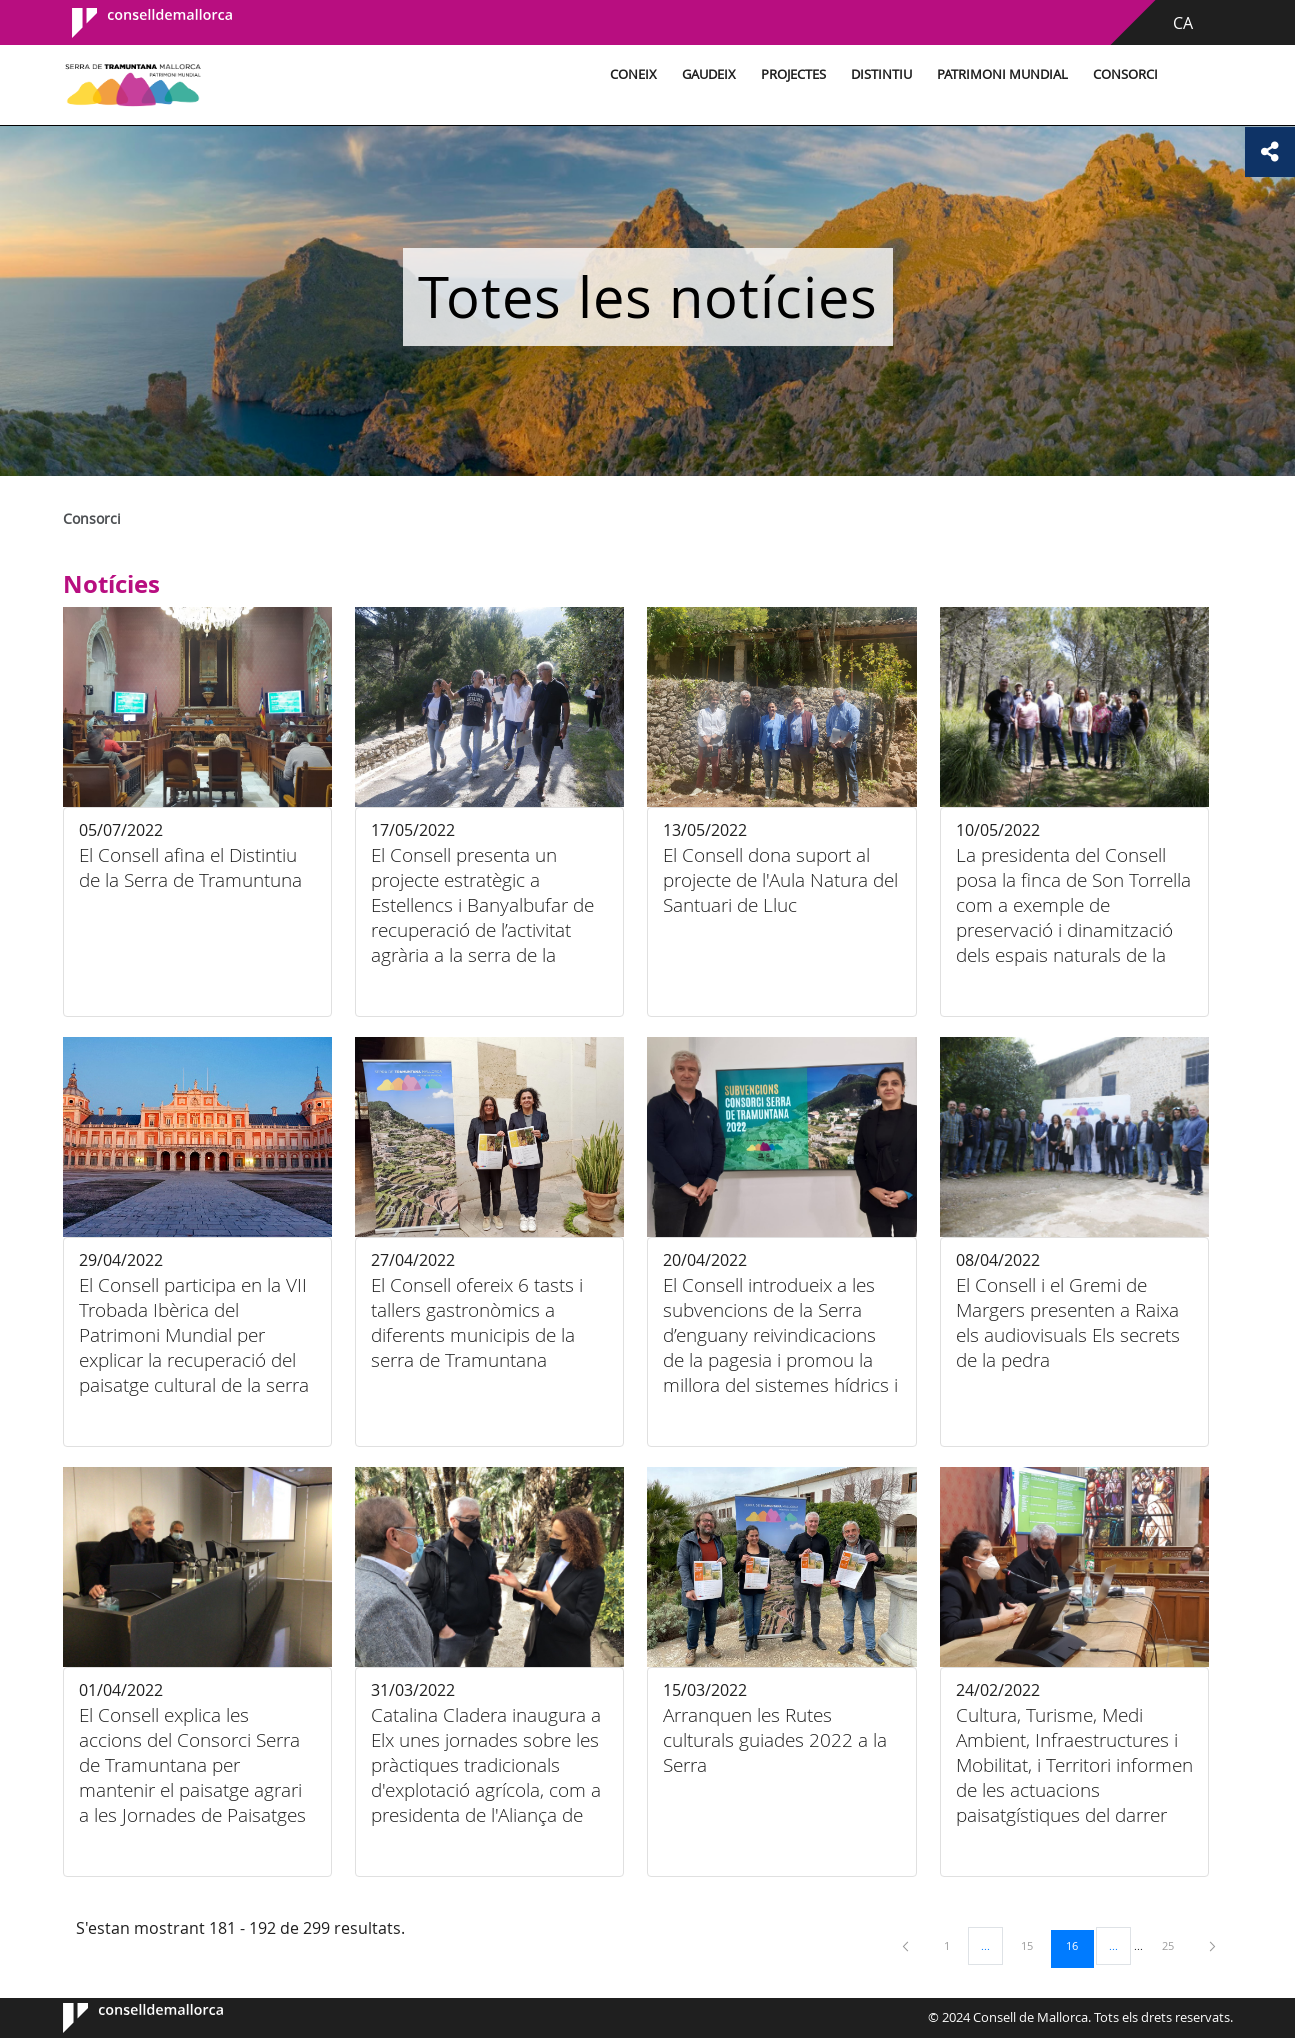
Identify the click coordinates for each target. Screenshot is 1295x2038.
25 (1175, 1945)
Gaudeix (709, 74)
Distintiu (881, 74)
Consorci (1125, 74)
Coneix (633, 74)
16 (1079, 1945)
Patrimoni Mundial (1002, 74)
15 (1034, 1945)
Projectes (793, 74)
